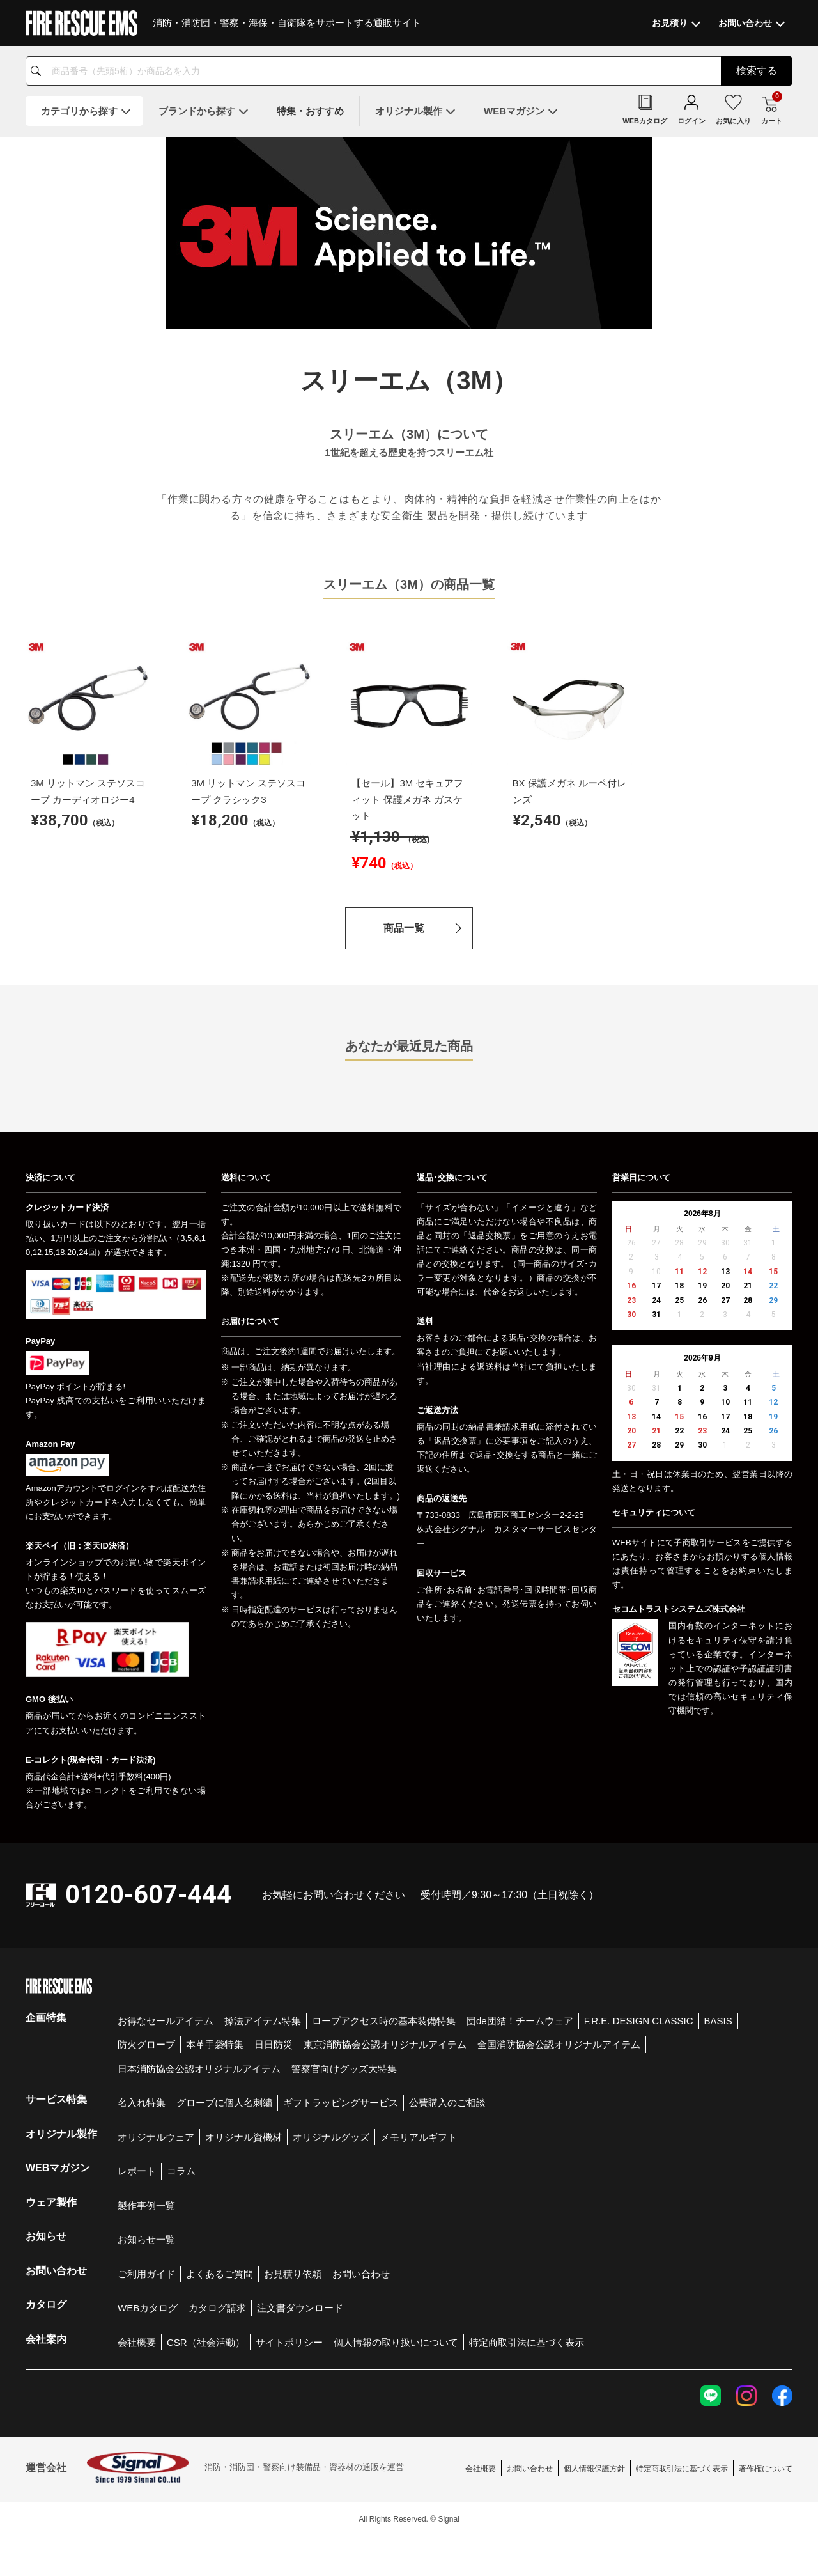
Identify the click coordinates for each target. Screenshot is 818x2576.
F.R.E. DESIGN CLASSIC (638, 2020)
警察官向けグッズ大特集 (344, 2068)
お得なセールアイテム (165, 2020)
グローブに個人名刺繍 (224, 2102)
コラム (181, 2171)
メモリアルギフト (418, 2137)
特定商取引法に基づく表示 (526, 2342)
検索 (756, 70)
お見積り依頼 (292, 2273)
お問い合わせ (361, 2273)
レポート (137, 2171)
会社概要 (137, 2342)
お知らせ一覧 (146, 2239)
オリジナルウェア (156, 2137)
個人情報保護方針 (594, 2468)
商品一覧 (403, 928)
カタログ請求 (217, 2307)
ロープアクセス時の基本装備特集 (384, 2020)
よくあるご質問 (219, 2273)
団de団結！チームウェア (520, 2020)
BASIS (718, 2020)
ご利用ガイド (146, 2273)
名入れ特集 (142, 2102)
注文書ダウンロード (300, 2307)
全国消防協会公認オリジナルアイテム (558, 2044)
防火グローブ (146, 2044)
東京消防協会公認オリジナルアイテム (385, 2044)
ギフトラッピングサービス (340, 2102)
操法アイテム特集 (262, 2020)
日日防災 (273, 2044)
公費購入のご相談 (447, 2102)
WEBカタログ (148, 2307)
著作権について (765, 2468)
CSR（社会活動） (206, 2342)
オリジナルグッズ (331, 2137)
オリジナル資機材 (243, 2137)
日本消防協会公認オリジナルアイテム (199, 2068)
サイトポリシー (289, 2342)
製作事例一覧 (146, 2205)
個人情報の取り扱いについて (396, 2342)
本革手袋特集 (214, 2044)
